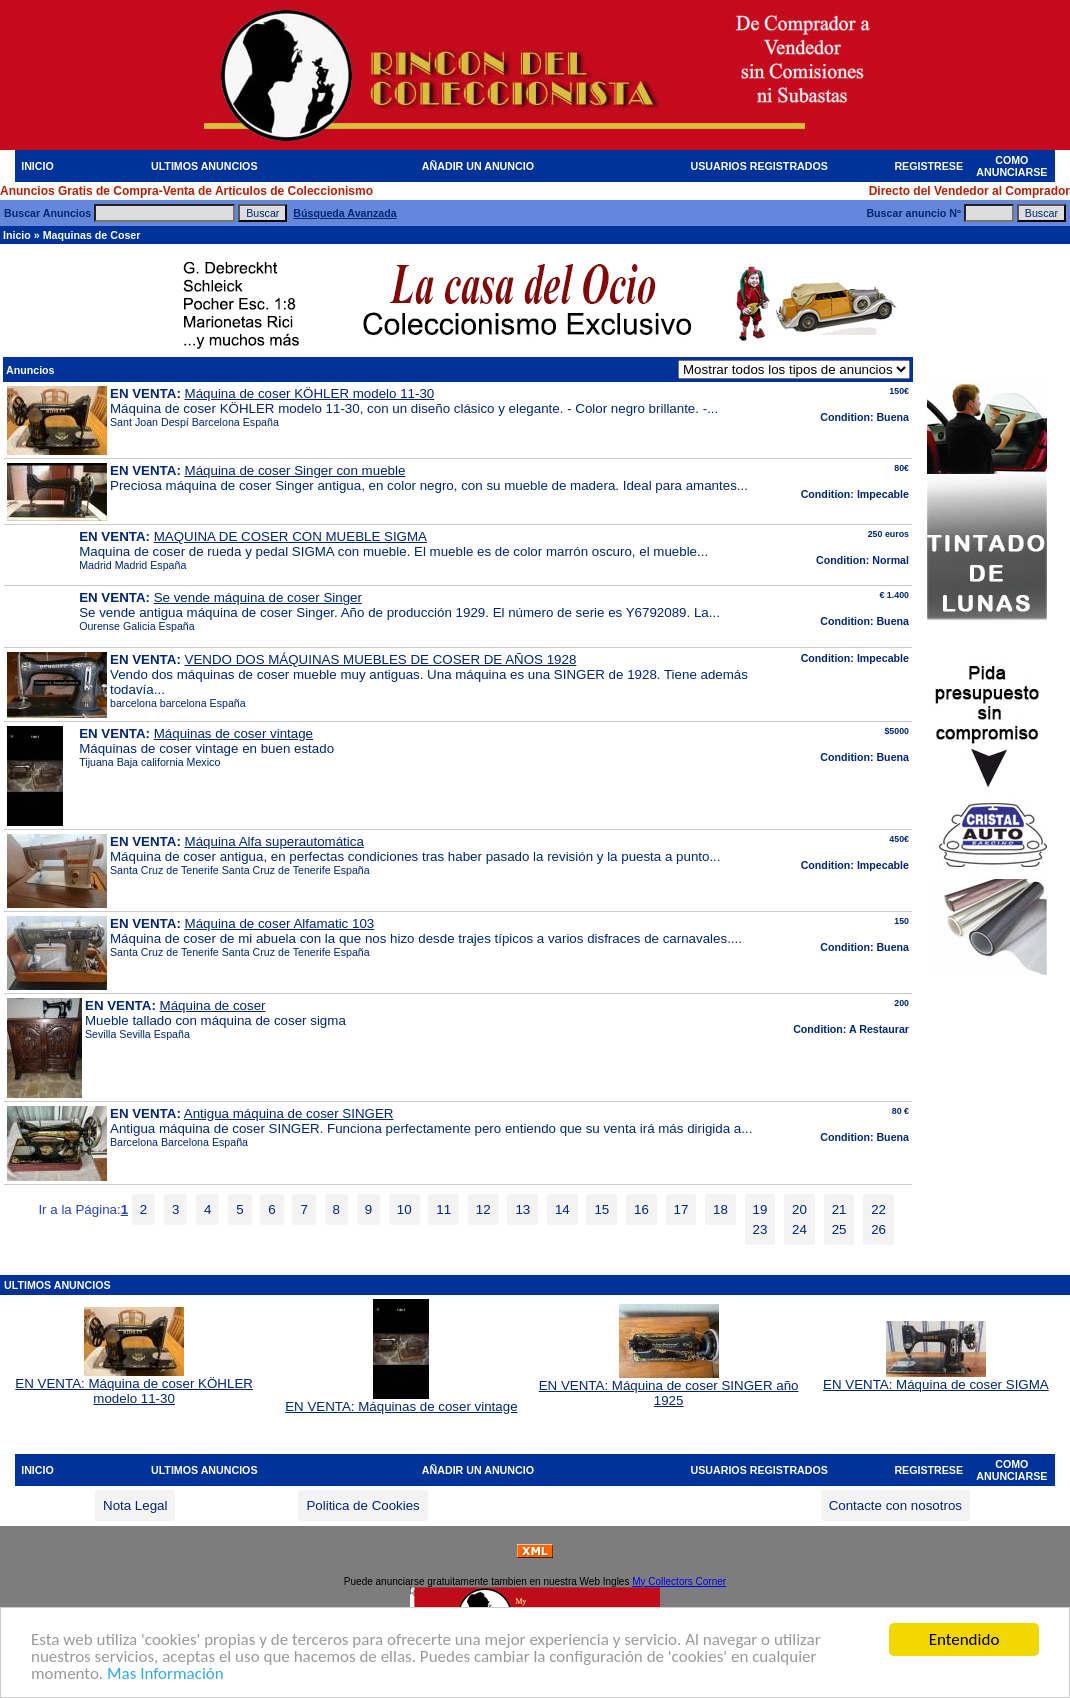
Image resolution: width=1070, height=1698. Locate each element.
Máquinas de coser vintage (233, 733)
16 (641, 1209)
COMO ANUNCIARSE (1011, 166)
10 (404, 1209)
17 (681, 1209)
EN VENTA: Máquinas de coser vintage (401, 1400)
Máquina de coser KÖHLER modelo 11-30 (310, 393)
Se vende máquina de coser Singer (258, 597)
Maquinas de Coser (92, 235)
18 (720, 1209)
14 (562, 1209)
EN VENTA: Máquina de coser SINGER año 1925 (669, 1387)
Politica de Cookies (362, 1505)
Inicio (17, 235)
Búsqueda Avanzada (344, 213)
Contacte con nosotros (895, 1505)
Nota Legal (135, 1505)
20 (799, 1209)
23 (760, 1229)
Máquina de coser (213, 1005)
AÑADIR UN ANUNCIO (478, 166)
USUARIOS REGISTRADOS (759, 166)
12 (483, 1209)
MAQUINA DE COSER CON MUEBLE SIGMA (290, 536)
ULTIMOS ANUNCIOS (204, 166)
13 (522, 1209)
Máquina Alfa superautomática (274, 841)
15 (601, 1209)
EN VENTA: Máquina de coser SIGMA (936, 1378)
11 (443, 1209)
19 (760, 1209)
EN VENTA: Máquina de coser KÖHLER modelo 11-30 (134, 1385)
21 (839, 1209)
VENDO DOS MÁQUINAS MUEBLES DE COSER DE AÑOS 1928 (381, 659)
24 (799, 1229)
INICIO (37, 166)
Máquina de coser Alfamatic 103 (280, 923)
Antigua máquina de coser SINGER (289, 1113)
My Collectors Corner (679, 1581)
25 (839, 1229)
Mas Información (165, 1674)
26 (878, 1229)
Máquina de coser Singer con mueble (295, 470)
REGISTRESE (928, 166)
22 (878, 1209)
